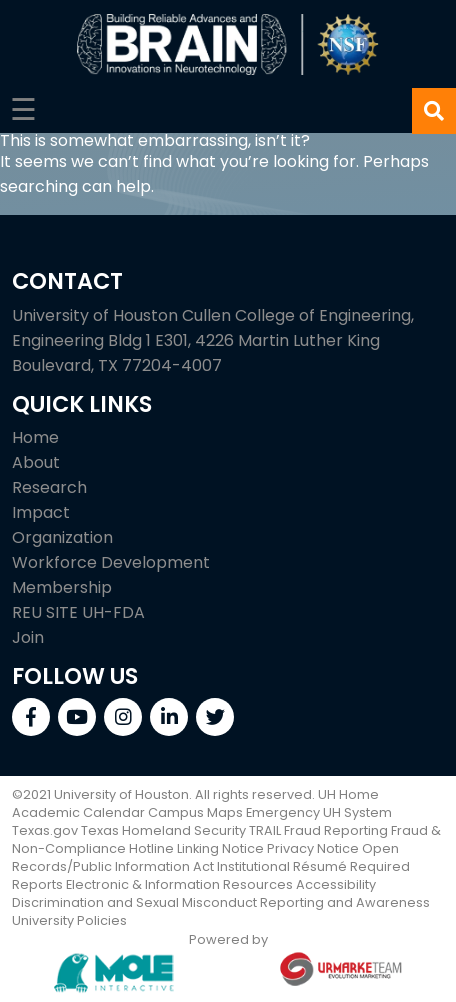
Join (28, 637)
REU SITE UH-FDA (78, 612)
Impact (41, 512)
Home (35, 437)
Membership (62, 587)
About (36, 462)
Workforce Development (111, 562)
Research (49, 487)
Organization (62, 537)
